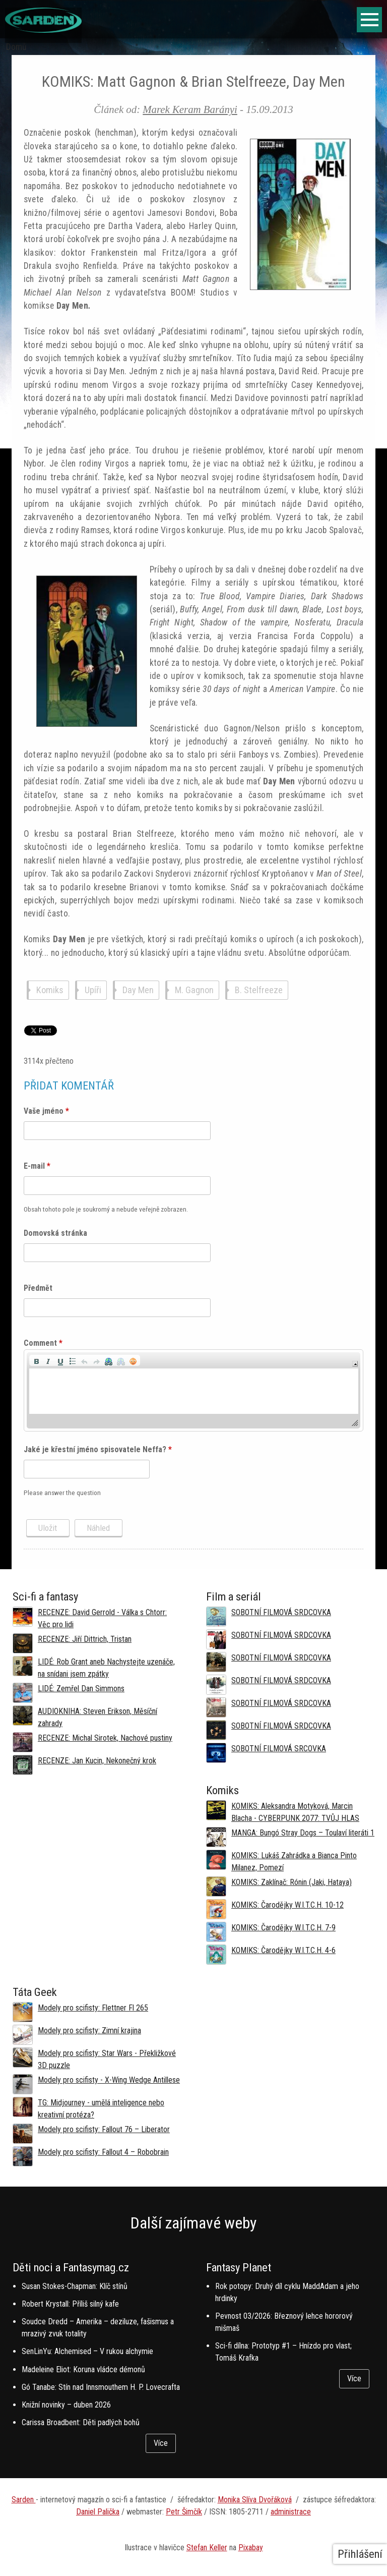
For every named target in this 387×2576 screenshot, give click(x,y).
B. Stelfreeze (259, 990)
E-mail (37, 1166)
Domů (16, 47)
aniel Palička (100, 2511)
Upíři (93, 990)
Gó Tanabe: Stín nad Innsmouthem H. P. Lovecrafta (101, 2387)
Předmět (38, 1288)
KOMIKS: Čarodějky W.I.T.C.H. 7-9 (283, 1927)
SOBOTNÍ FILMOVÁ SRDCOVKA (281, 1612)
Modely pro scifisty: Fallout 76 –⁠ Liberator (104, 2129)
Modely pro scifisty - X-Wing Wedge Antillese (109, 2080)
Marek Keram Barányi (190, 109)
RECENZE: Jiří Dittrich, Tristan (85, 1639)
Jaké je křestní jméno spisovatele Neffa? (98, 1449)
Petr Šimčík (184, 2511)
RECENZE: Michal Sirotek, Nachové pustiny (105, 1738)
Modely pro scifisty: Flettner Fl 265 (93, 2008)
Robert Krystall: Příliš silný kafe (70, 2304)
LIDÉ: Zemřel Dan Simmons (81, 1688)
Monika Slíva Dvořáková (255, 2499)
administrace (291, 2511)
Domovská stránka (55, 1233)
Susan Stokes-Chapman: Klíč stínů (74, 2286)
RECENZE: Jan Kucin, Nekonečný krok (97, 1760)
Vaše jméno (46, 1111)
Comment (43, 1343)
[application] (194, 1390)
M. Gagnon (194, 990)
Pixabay (250, 2547)
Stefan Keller (206, 2547)
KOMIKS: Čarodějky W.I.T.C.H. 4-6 (283, 1950)
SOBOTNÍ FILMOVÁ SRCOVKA (278, 1748)
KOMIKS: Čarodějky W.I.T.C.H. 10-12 (287, 1905)
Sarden (24, 2499)
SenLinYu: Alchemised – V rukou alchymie (87, 2351)
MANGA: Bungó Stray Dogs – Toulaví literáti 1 (302, 1833)
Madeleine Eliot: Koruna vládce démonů (83, 2369)
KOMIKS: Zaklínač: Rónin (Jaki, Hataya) (291, 1882)
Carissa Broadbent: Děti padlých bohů (81, 2422)
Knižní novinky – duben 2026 (66, 2405)
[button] (36, 1360)
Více (161, 2443)
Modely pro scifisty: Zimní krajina (89, 2030)
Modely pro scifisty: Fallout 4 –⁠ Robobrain (103, 2152)
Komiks (49, 990)
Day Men (138, 990)
